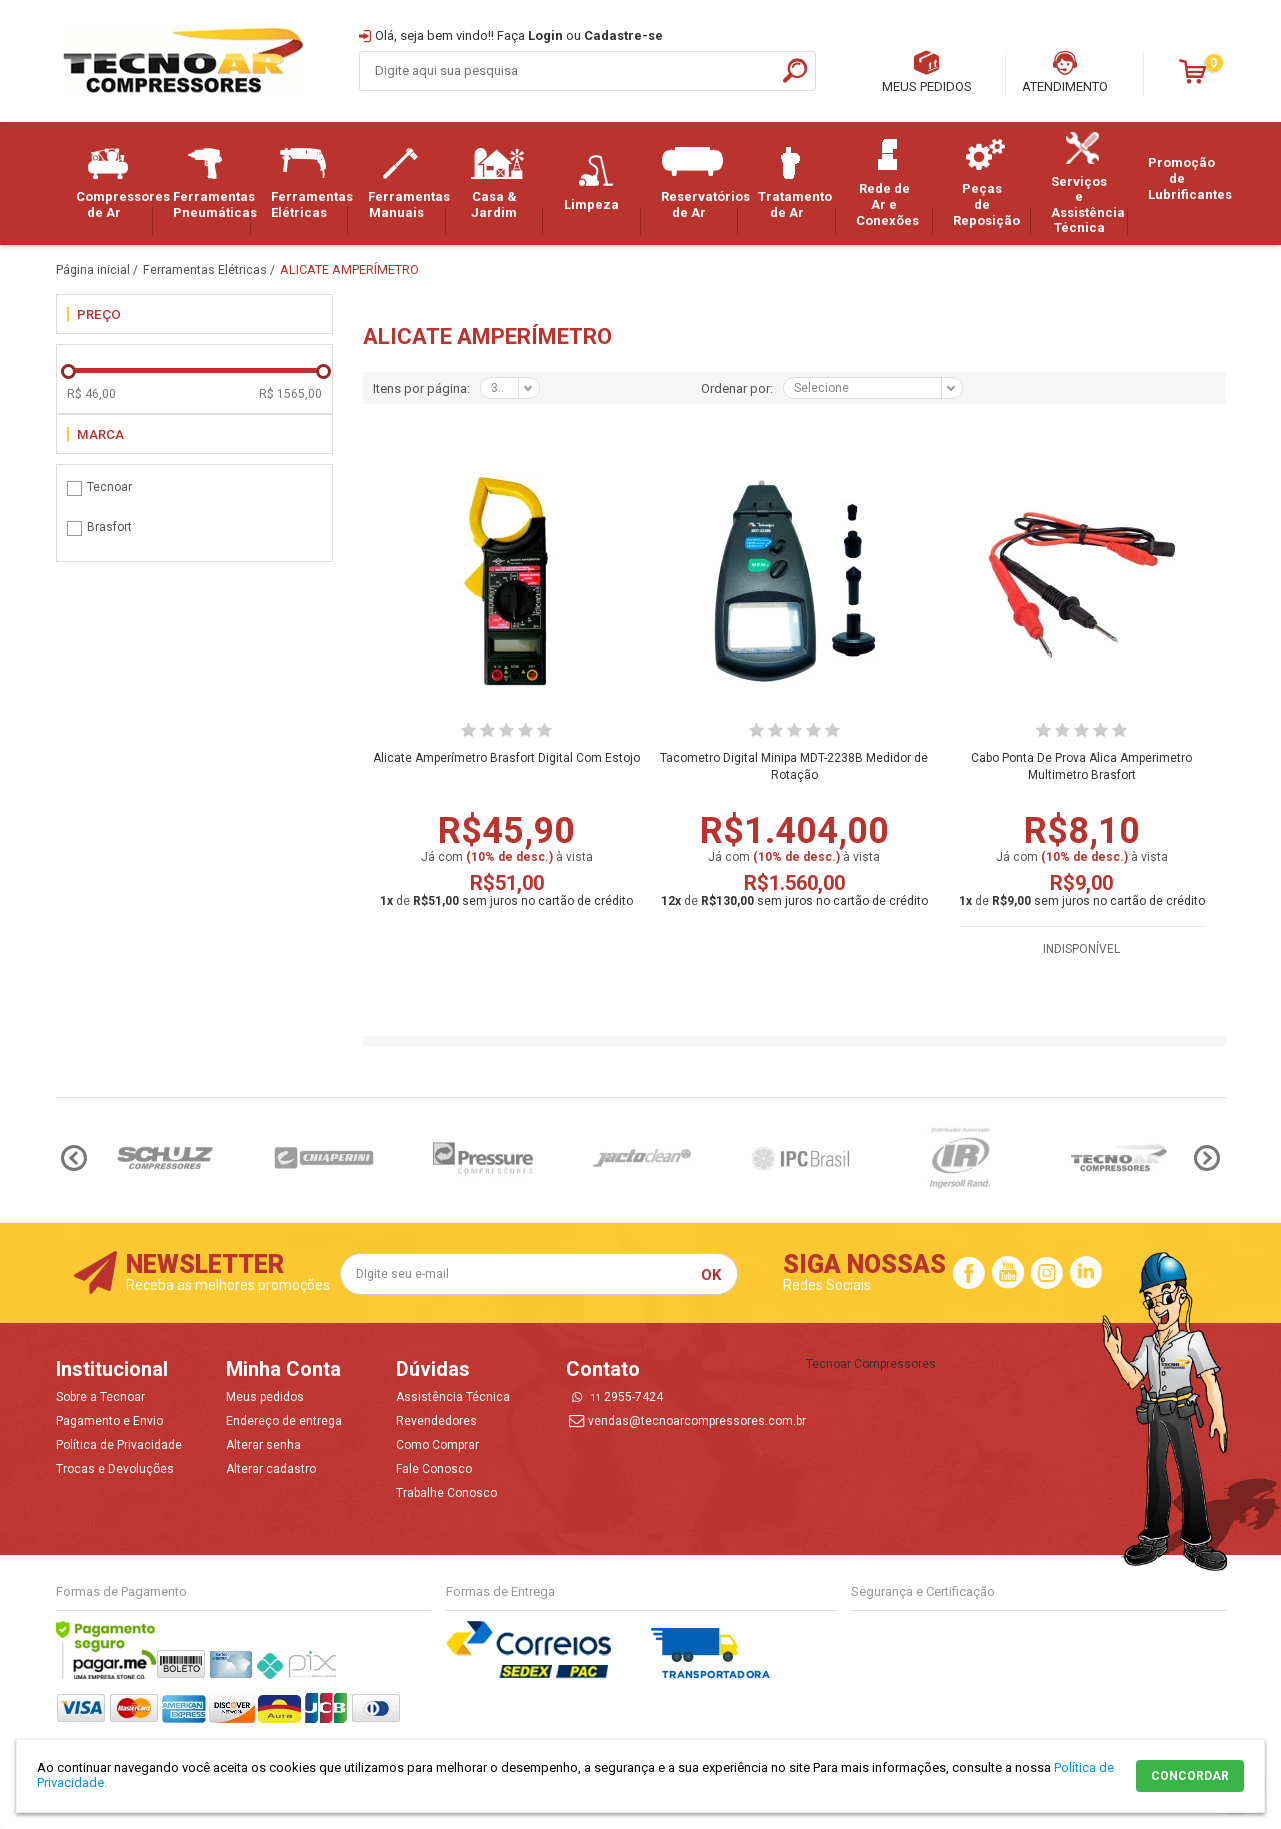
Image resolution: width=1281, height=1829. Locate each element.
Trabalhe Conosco (446, 1493)
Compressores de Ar (115, 183)
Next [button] (1207, 1158)
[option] (165, 1158)
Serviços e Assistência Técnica (1088, 184)
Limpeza (595, 183)
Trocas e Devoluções (115, 1469)
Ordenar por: (737, 389)
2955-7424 (627, 1397)
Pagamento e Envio (109, 1421)
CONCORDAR (1190, 1776)
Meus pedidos (265, 1397)
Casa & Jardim (498, 183)
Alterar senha (263, 1445)
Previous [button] (74, 1158)
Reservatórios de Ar (700, 183)
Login (545, 35)
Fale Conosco (434, 1469)
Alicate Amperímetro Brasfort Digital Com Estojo (506, 758)
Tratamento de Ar (795, 183)
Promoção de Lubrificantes (1187, 178)
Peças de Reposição (986, 183)
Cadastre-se (623, 35)
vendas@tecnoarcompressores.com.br (697, 1421)
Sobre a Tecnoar (100, 1397)
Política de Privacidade (119, 1445)
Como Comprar (437, 1445)
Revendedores (436, 1421)
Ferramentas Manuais (407, 183)
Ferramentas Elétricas (310, 183)
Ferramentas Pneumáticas (212, 183)
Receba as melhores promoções (228, 1285)
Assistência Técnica (453, 1397)
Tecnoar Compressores (871, 1364)
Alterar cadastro (271, 1469)
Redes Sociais (827, 1285)
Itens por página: (421, 389)
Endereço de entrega (284, 1421)
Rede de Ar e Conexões (888, 183)
